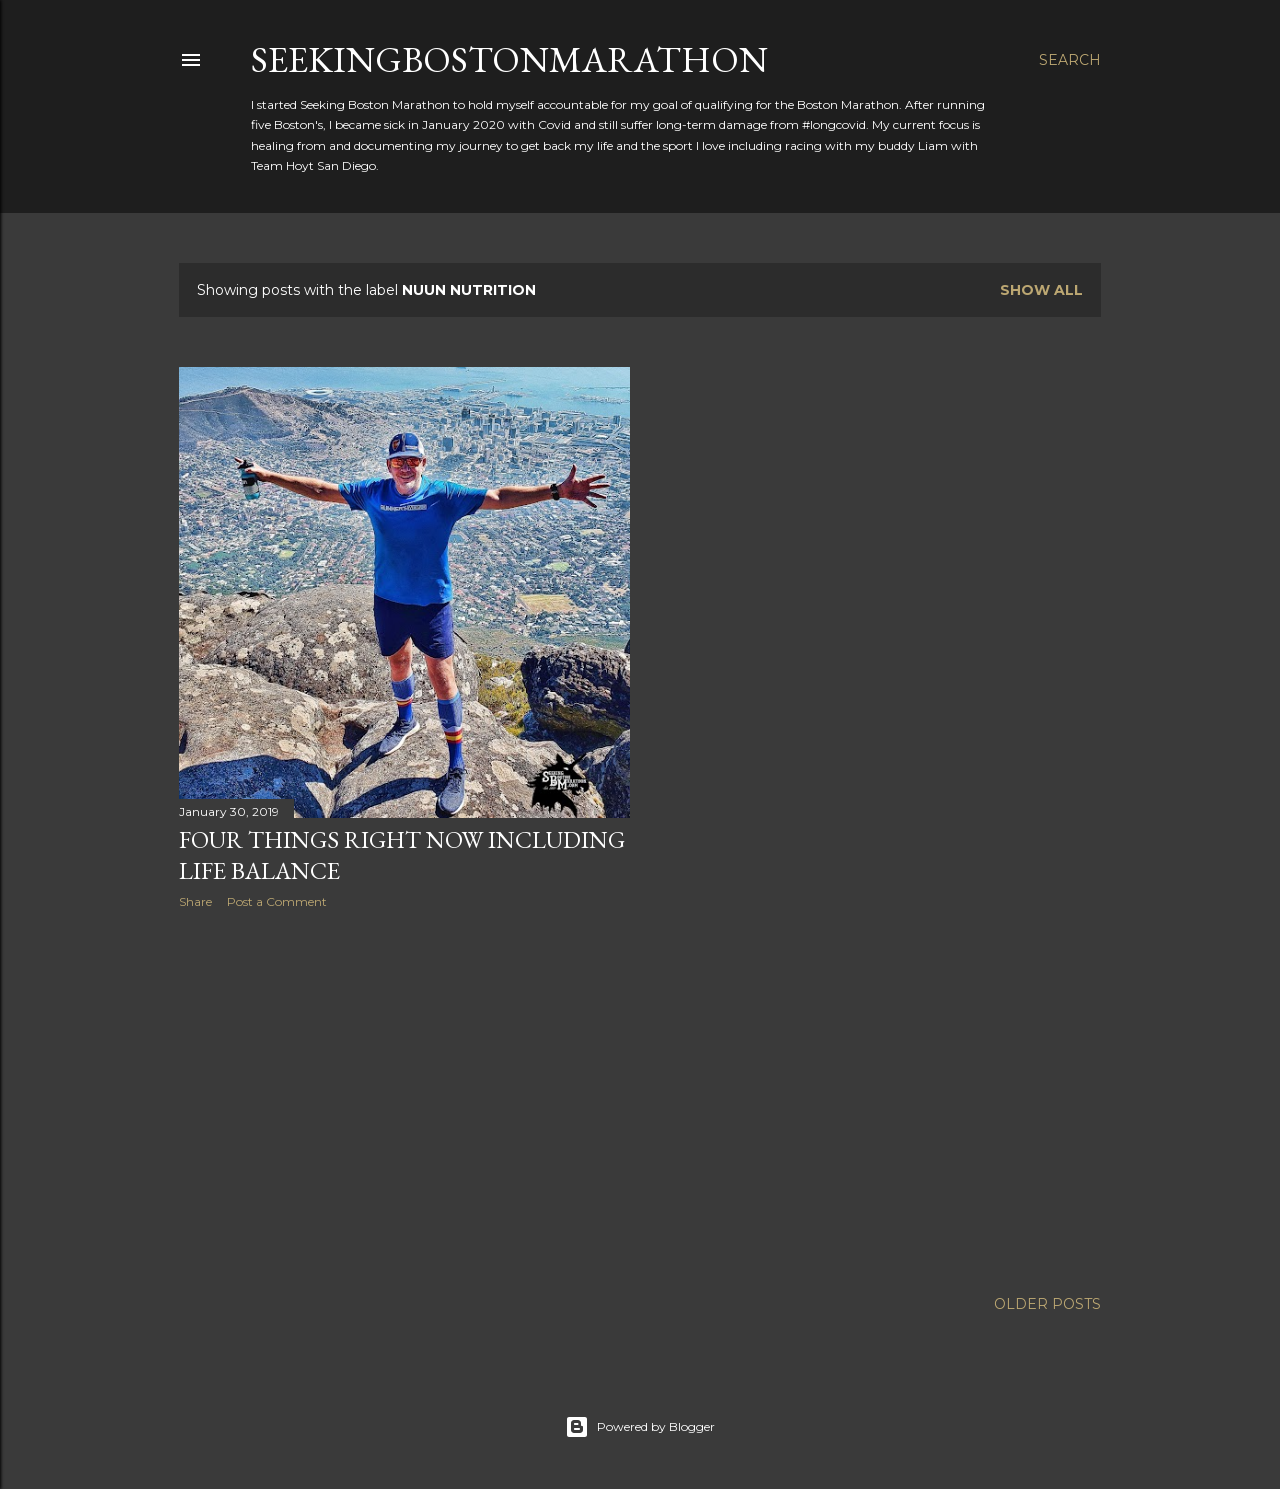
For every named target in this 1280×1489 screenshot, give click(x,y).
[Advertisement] (404, 1099)
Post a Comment (277, 901)
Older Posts (1047, 1304)
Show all (1041, 290)
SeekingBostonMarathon (509, 59)
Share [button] (195, 901)
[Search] (1070, 60)
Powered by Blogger (640, 1427)
